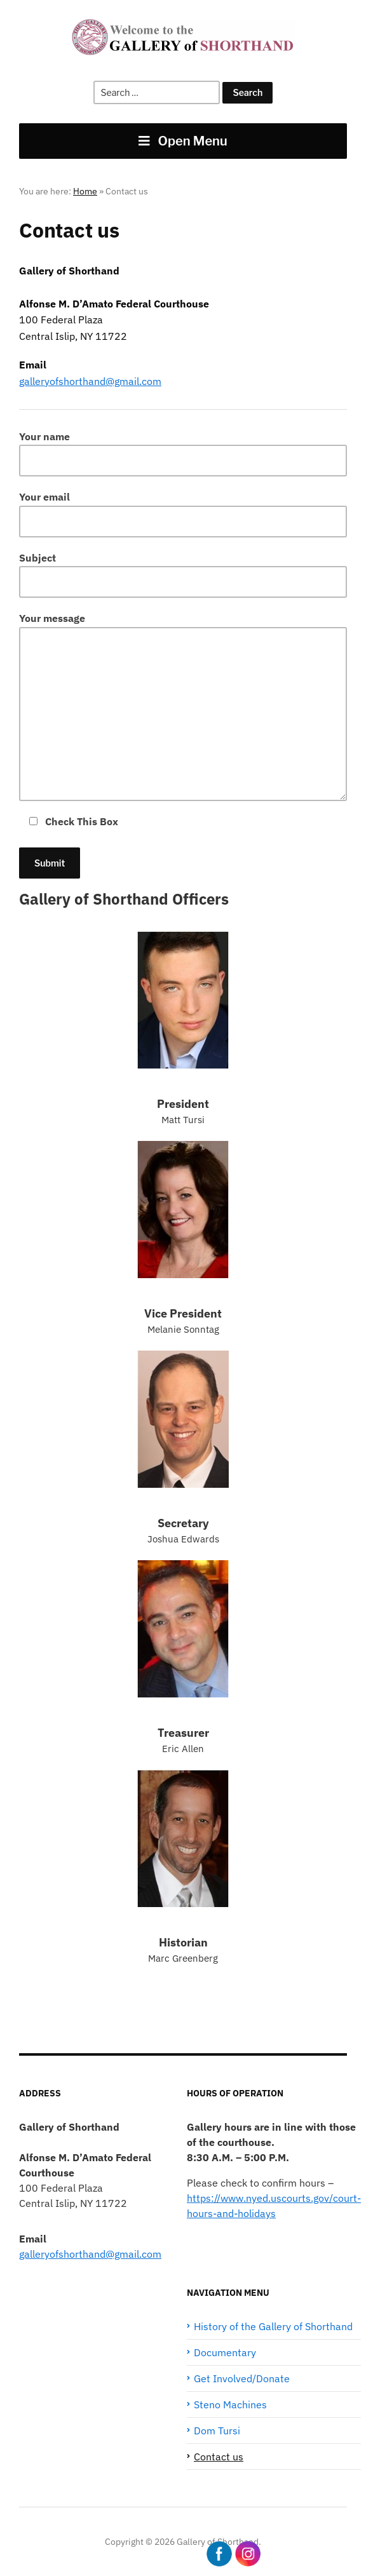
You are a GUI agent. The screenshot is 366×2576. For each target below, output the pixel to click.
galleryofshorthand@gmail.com (90, 381)
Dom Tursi (217, 2430)
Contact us (218, 2456)
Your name (183, 453)
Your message (183, 706)
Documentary (225, 2352)
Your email (183, 513)
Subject (183, 574)
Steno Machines (230, 2404)
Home (85, 191)
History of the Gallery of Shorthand (273, 2326)
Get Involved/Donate (242, 2378)
